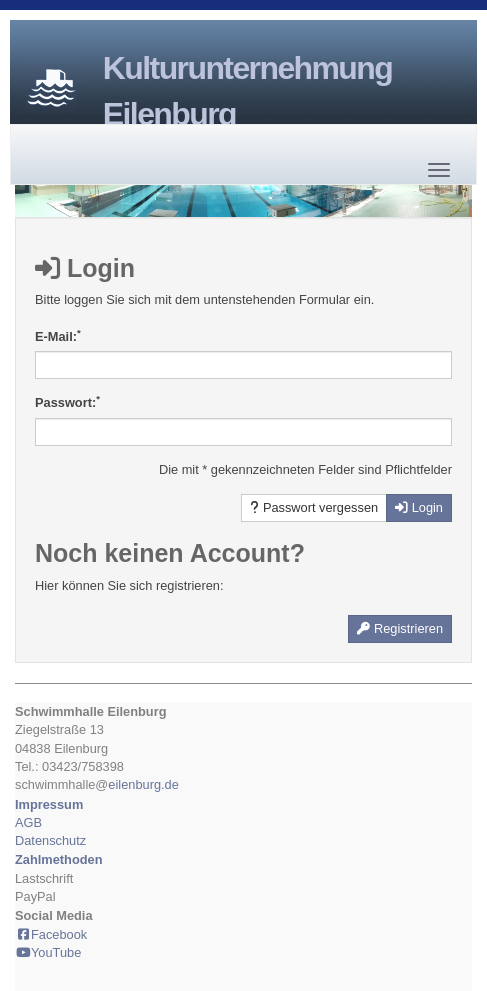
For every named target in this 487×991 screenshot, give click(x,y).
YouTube (48, 952)
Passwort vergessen (314, 507)
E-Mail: (58, 336)
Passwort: (67, 402)
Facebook (51, 934)
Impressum (49, 804)
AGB (28, 822)
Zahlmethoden (58, 859)
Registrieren (400, 628)
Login (419, 507)
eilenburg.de (143, 784)
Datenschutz (50, 840)
